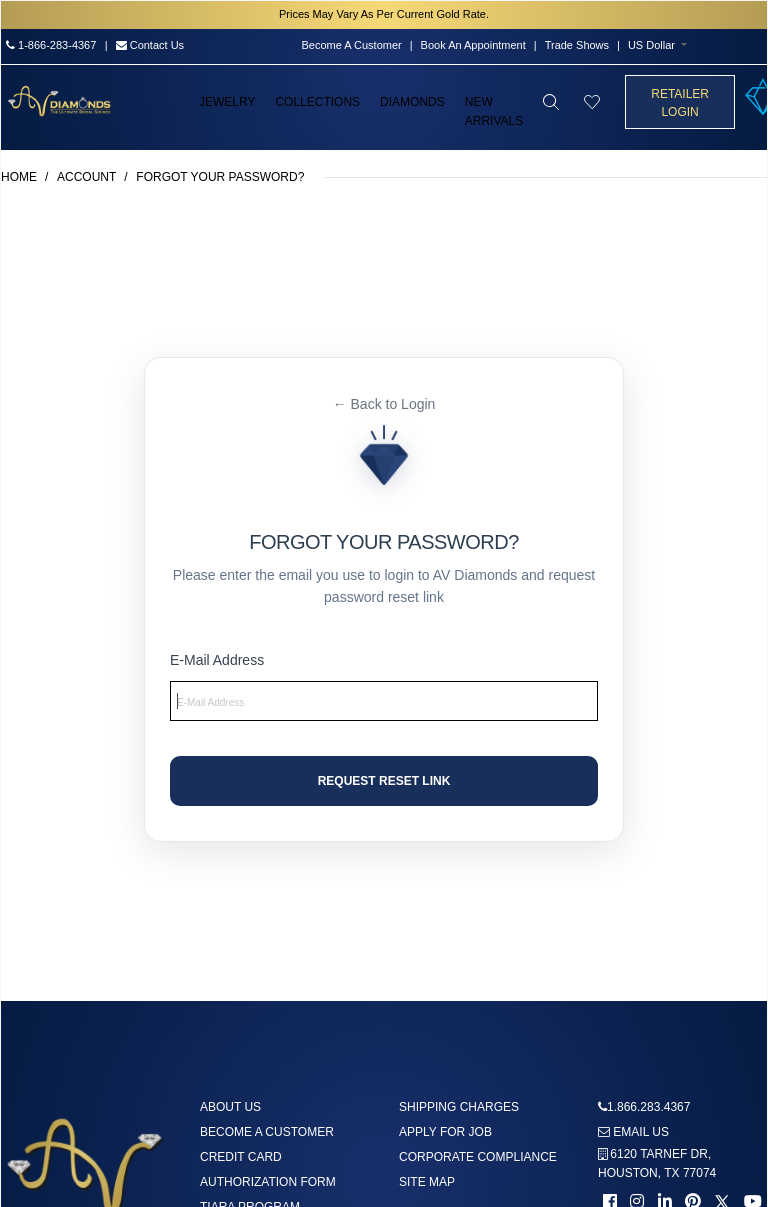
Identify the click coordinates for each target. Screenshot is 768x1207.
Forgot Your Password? (220, 177)
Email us (633, 1132)
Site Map (427, 1182)
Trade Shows (577, 45)
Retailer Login (680, 103)
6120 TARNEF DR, (657, 1163)
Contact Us (150, 45)
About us (230, 1107)
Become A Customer (351, 45)
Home (19, 177)
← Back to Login (384, 404)
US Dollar (651, 45)
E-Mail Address (217, 660)
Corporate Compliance (478, 1157)
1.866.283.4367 (648, 1107)
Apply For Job (445, 1132)
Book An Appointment (473, 45)
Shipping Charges (459, 1107)
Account (86, 177)
